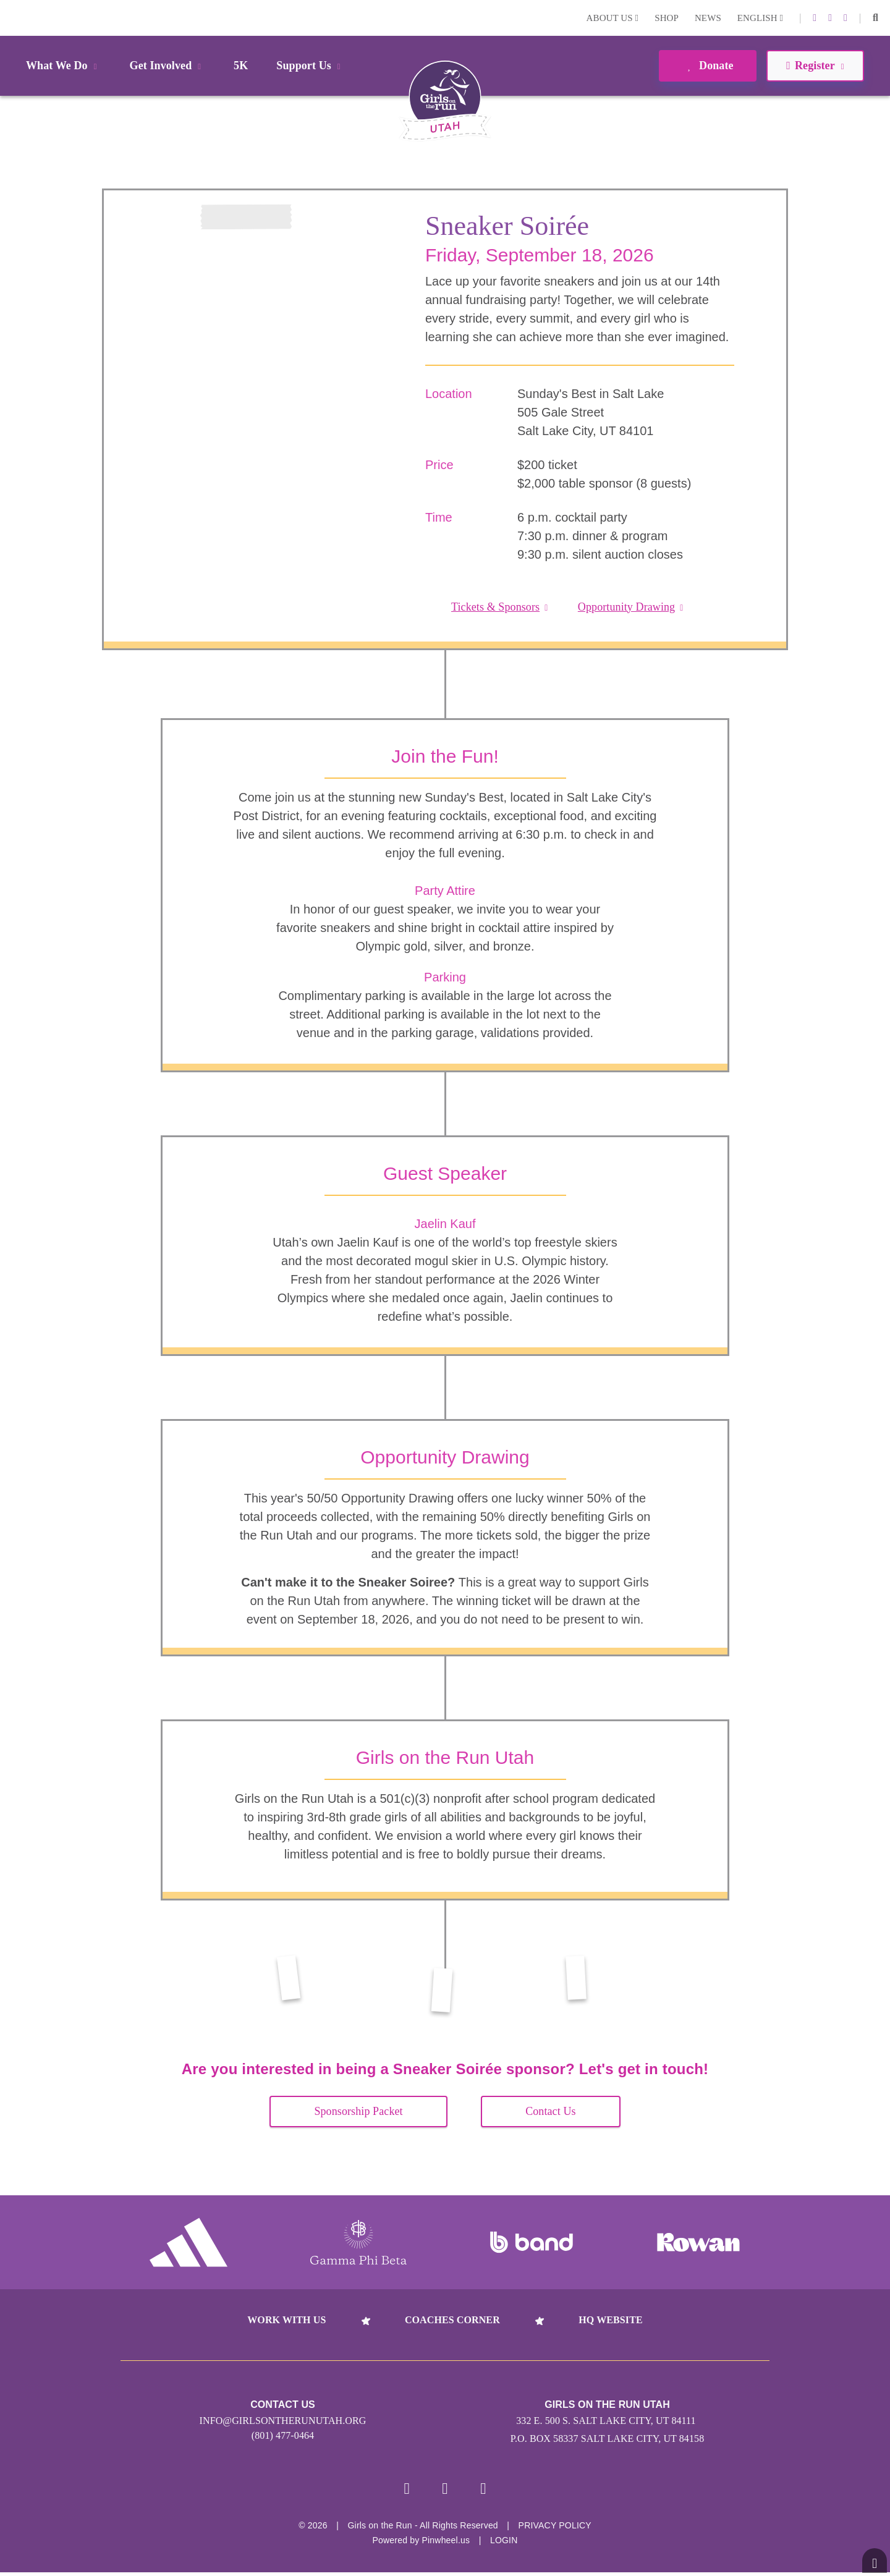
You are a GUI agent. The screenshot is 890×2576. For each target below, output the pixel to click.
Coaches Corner (452, 2320)
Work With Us (286, 2320)
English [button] (760, 18)
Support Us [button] (310, 65)
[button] (875, 18)
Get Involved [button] (168, 65)
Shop (667, 18)
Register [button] (815, 65)
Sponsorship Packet (358, 2111)
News (708, 18)
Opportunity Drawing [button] (631, 607)
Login (11, 17)
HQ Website (610, 2320)
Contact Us (550, 2111)
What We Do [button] (63, 65)
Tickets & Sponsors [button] (499, 607)
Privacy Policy (555, 2529)
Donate (707, 65)
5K (241, 65)
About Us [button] (613, 18)
